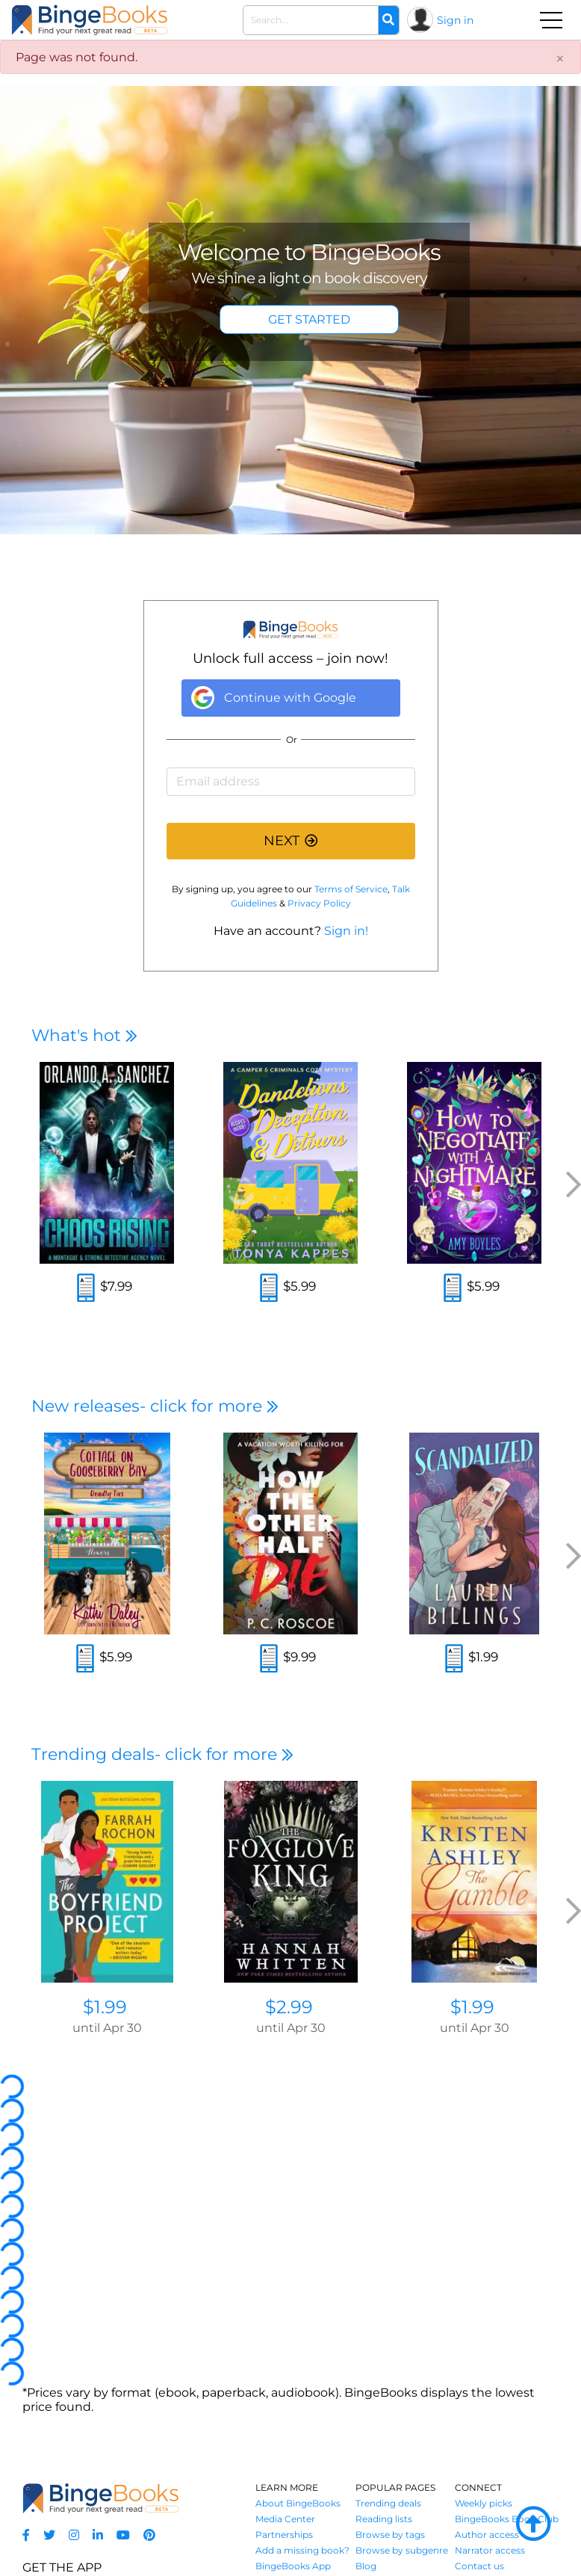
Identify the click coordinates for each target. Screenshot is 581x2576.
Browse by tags (390, 2534)
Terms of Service (351, 889)
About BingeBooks (298, 2503)
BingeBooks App (293, 2566)
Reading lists (383, 2518)
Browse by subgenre (401, 2550)
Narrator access (490, 2550)
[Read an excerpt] (86, 1289)
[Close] (560, 59)
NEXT (290, 841)
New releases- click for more (155, 1406)
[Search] (388, 20)
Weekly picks (483, 2503)
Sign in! (346, 931)
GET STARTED (309, 319)
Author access (487, 2534)
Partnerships (284, 2534)
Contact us (479, 2566)
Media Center (285, 2518)
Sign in (455, 20)
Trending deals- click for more (162, 1754)
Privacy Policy (319, 903)
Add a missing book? (302, 2550)
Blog (365, 2566)
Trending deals (388, 2503)
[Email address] (291, 781)
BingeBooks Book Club (507, 2518)
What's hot (84, 1035)
